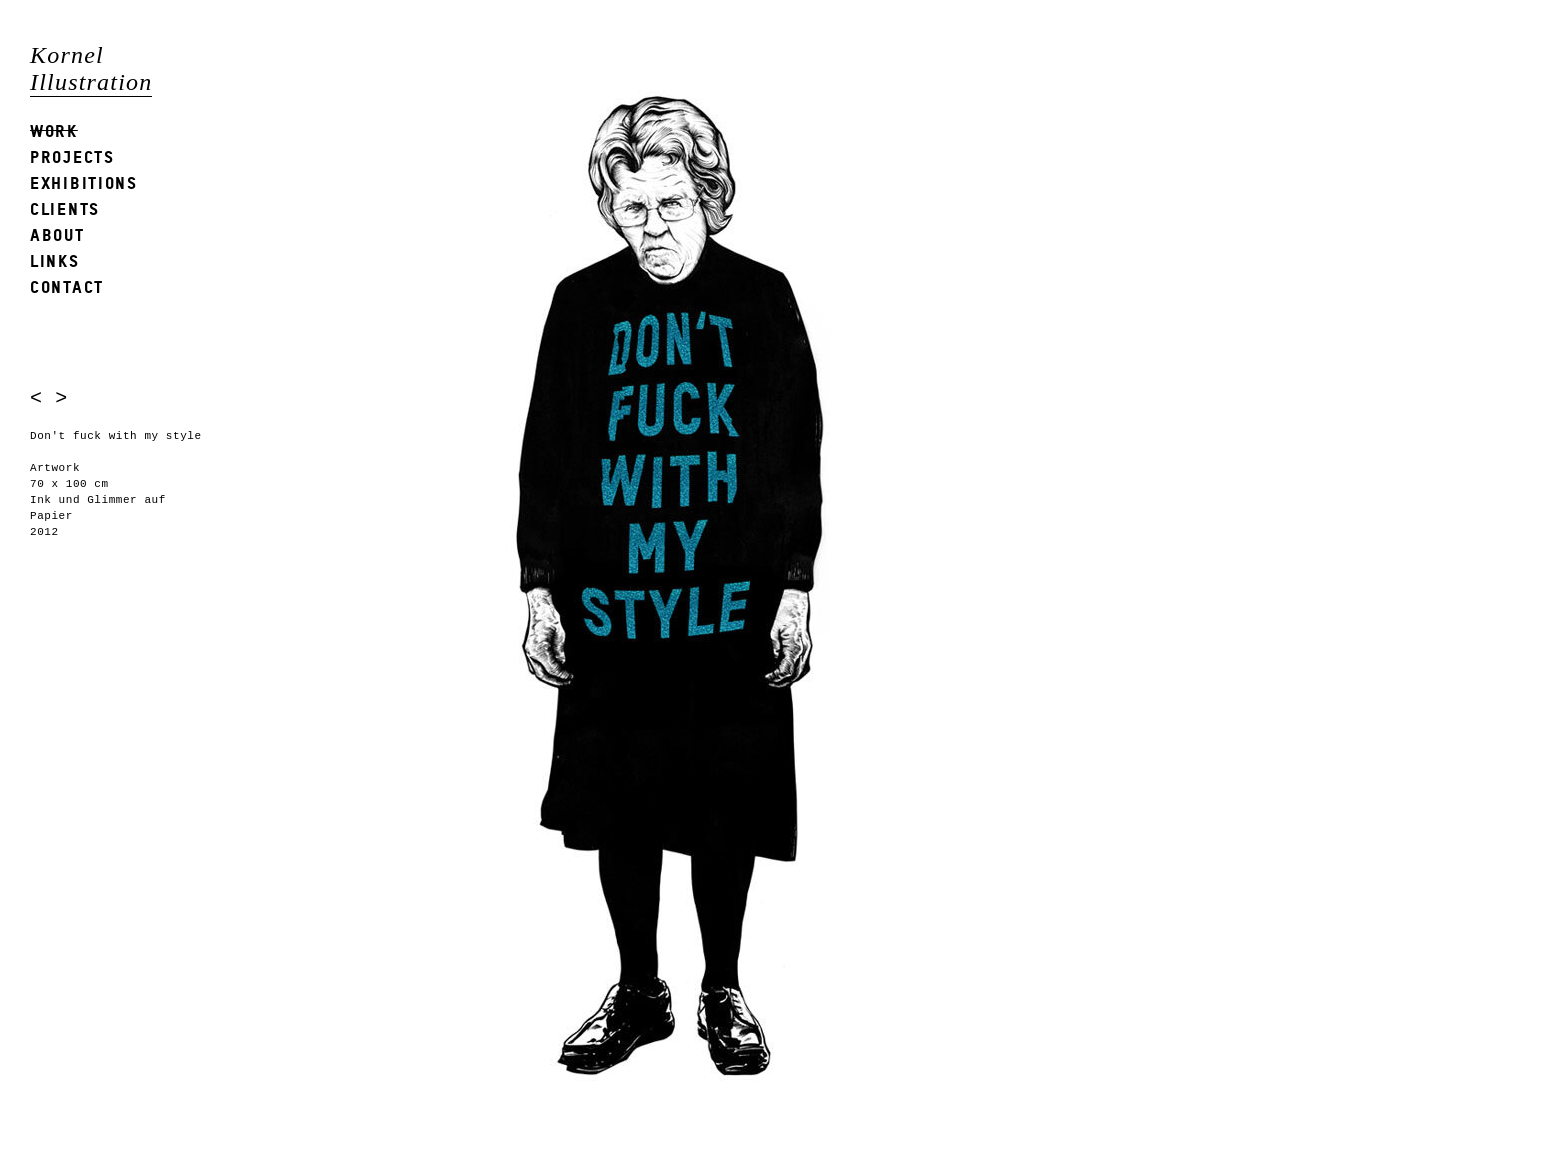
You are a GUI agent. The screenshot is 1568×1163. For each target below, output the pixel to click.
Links (55, 260)
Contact (67, 286)
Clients (65, 208)
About (57, 234)
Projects (72, 156)
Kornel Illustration (91, 68)
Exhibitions (84, 182)
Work (54, 130)
